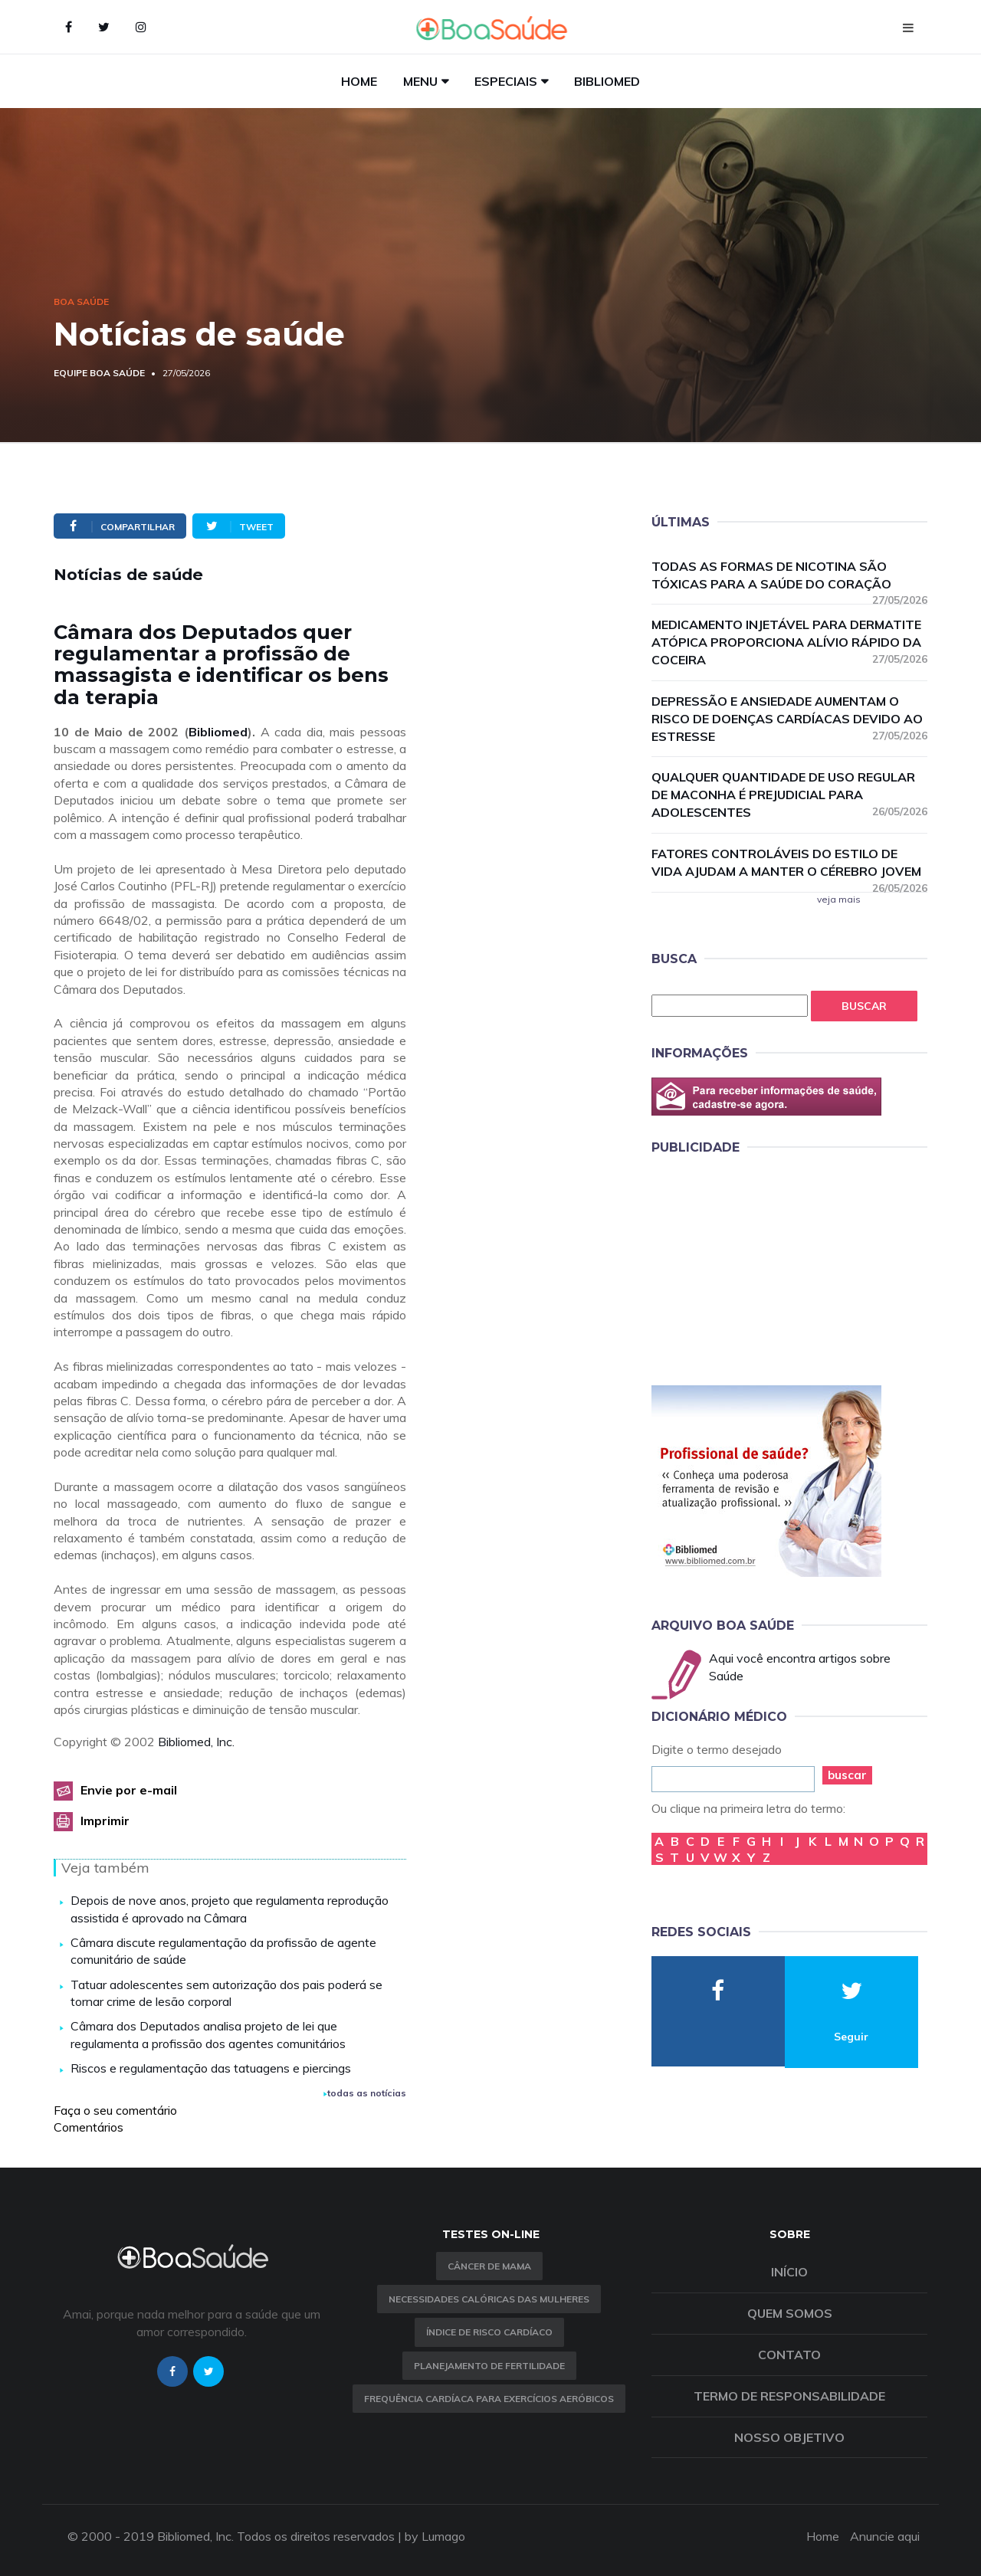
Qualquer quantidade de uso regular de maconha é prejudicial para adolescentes (789, 794)
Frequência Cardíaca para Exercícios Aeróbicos (489, 2398)
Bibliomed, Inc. (196, 1741)
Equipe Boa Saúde (99, 373)
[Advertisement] (766, 1267)
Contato (789, 2354)
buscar (847, 1775)
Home (359, 81)
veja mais (839, 899)
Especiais (505, 81)
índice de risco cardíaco (489, 2332)
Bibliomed (607, 81)
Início (789, 2271)
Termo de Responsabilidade (789, 2396)
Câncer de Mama (489, 2266)
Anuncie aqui (885, 2536)
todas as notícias (364, 2093)
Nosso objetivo (789, 2437)
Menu (420, 81)
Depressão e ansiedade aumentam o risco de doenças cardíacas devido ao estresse (789, 718)
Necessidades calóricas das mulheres (489, 2299)
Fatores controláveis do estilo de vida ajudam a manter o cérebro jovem (789, 863)
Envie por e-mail (128, 1790)
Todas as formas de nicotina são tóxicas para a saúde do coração (789, 576)
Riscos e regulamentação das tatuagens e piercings (211, 2068)
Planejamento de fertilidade (489, 2365)
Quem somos (789, 2313)
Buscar (864, 1006)
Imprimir (105, 1820)
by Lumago (435, 2536)
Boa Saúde (81, 301)
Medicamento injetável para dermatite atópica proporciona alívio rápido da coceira (789, 642)
